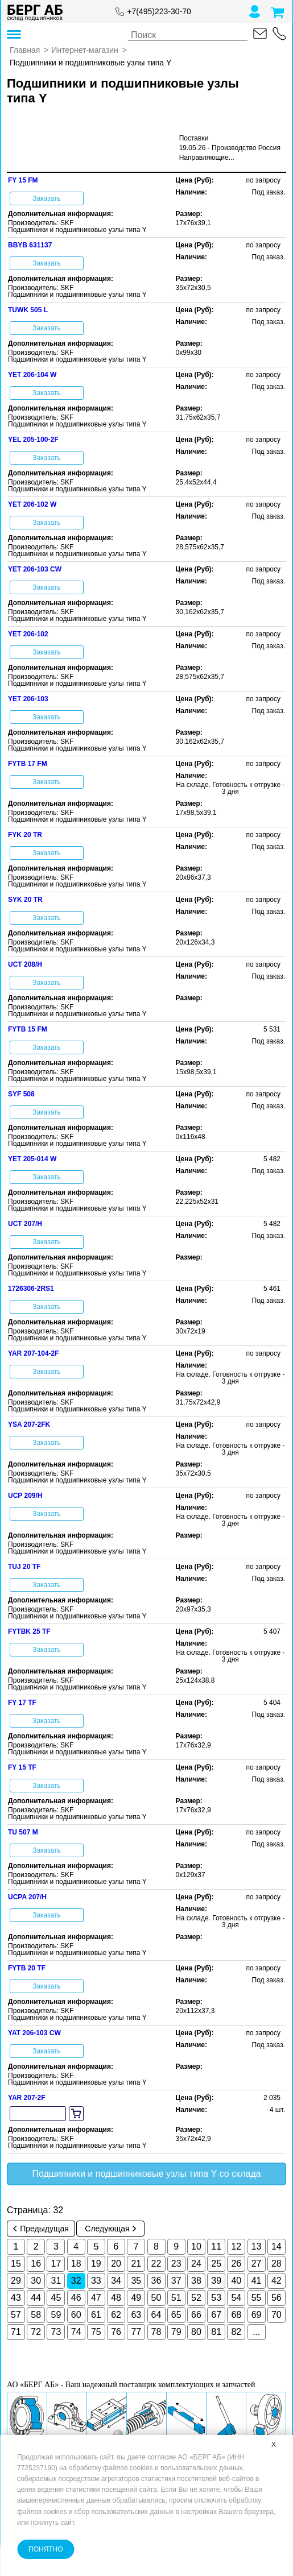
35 (136, 2280)
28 (276, 2263)
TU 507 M (23, 1832)
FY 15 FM (23, 180)
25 (216, 2263)
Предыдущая (41, 2228)
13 (256, 2246)
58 (36, 2315)
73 (56, 2332)
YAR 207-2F (27, 2098)
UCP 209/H (25, 1496)
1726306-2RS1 (31, 1289)
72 (36, 2332)
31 (56, 2280)
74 (76, 2332)
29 (16, 2280)
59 (56, 2315)
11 (216, 2246)
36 (156, 2280)
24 (196, 2263)
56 (276, 2297)
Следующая (110, 2228)
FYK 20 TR (25, 835)
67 (216, 2315)
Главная (25, 50)
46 (76, 2297)
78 (156, 2332)
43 (16, 2297)
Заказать (46, 198)
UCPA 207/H (27, 1897)
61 (96, 2315)
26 (236, 2263)
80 (196, 2332)
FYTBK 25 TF (29, 1631)
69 (256, 2315)
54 (236, 2297)
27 (256, 2263)
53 (216, 2297)
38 (196, 2280)
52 (196, 2297)
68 (236, 2315)
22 (156, 2263)
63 (136, 2315)
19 (96, 2263)
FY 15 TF (22, 1767)
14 (276, 2246)
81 (216, 2332)
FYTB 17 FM (27, 764)
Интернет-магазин (84, 50)
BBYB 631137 (30, 245)
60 (76, 2315)
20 (116, 2263)
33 (96, 2280)
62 (116, 2315)
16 (36, 2263)
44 (36, 2297)
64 (156, 2315)
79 (176, 2332)
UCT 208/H (25, 964)
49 (136, 2297)
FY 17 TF (22, 1703)
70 (276, 2315)
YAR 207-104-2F (33, 1353)
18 (76, 2263)
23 (176, 2263)
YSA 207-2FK (29, 1424)
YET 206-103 (28, 699)
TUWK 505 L (28, 310)
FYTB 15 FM (27, 1029)
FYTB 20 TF (27, 1968)
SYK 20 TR (25, 900)
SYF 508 (21, 1094)
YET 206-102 (28, 634)
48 (116, 2297)
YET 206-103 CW (34, 569)
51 (176, 2297)
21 (136, 2263)
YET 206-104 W (32, 375)
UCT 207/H (25, 1224)
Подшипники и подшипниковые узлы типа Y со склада (146, 2174)
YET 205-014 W (32, 1159)
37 (176, 2280)
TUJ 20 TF (24, 1567)
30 (36, 2280)
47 (96, 2297)
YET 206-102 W (32, 504)
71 (16, 2332)
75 (96, 2332)
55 (256, 2297)
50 (156, 2297)
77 (136, 2332)
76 (116, 2332)
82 (236, 2332)
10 (196, 2246)
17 (56, 2263)
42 (276, 2280)
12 (236, 2246)
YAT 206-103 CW (34, 2033)
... (256, 2332)
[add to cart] (76, 2113)
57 (16, 2315)
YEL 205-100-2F (33, 440)
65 (176, 2315)
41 (256, 2280)
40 (236, 2280)
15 (16, 2263)
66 (196, 2315)
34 (116, 2280)
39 (216, 2280)
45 (56, 2297)
